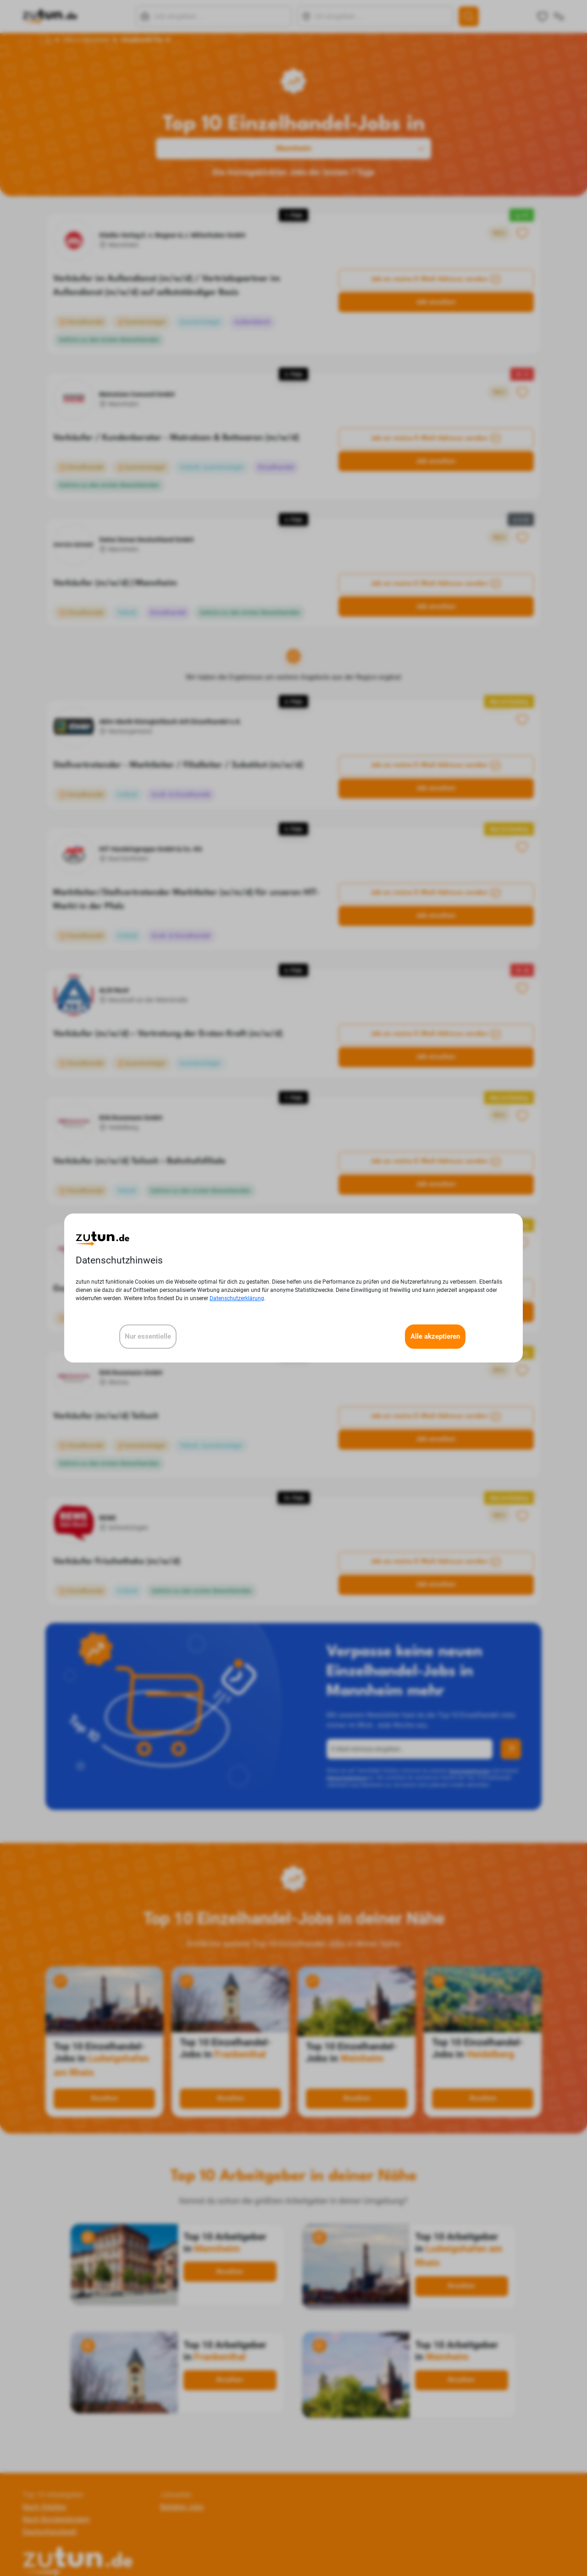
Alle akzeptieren (435, 1336)
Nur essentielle (148, 1336)
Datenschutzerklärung (237, 1298)
